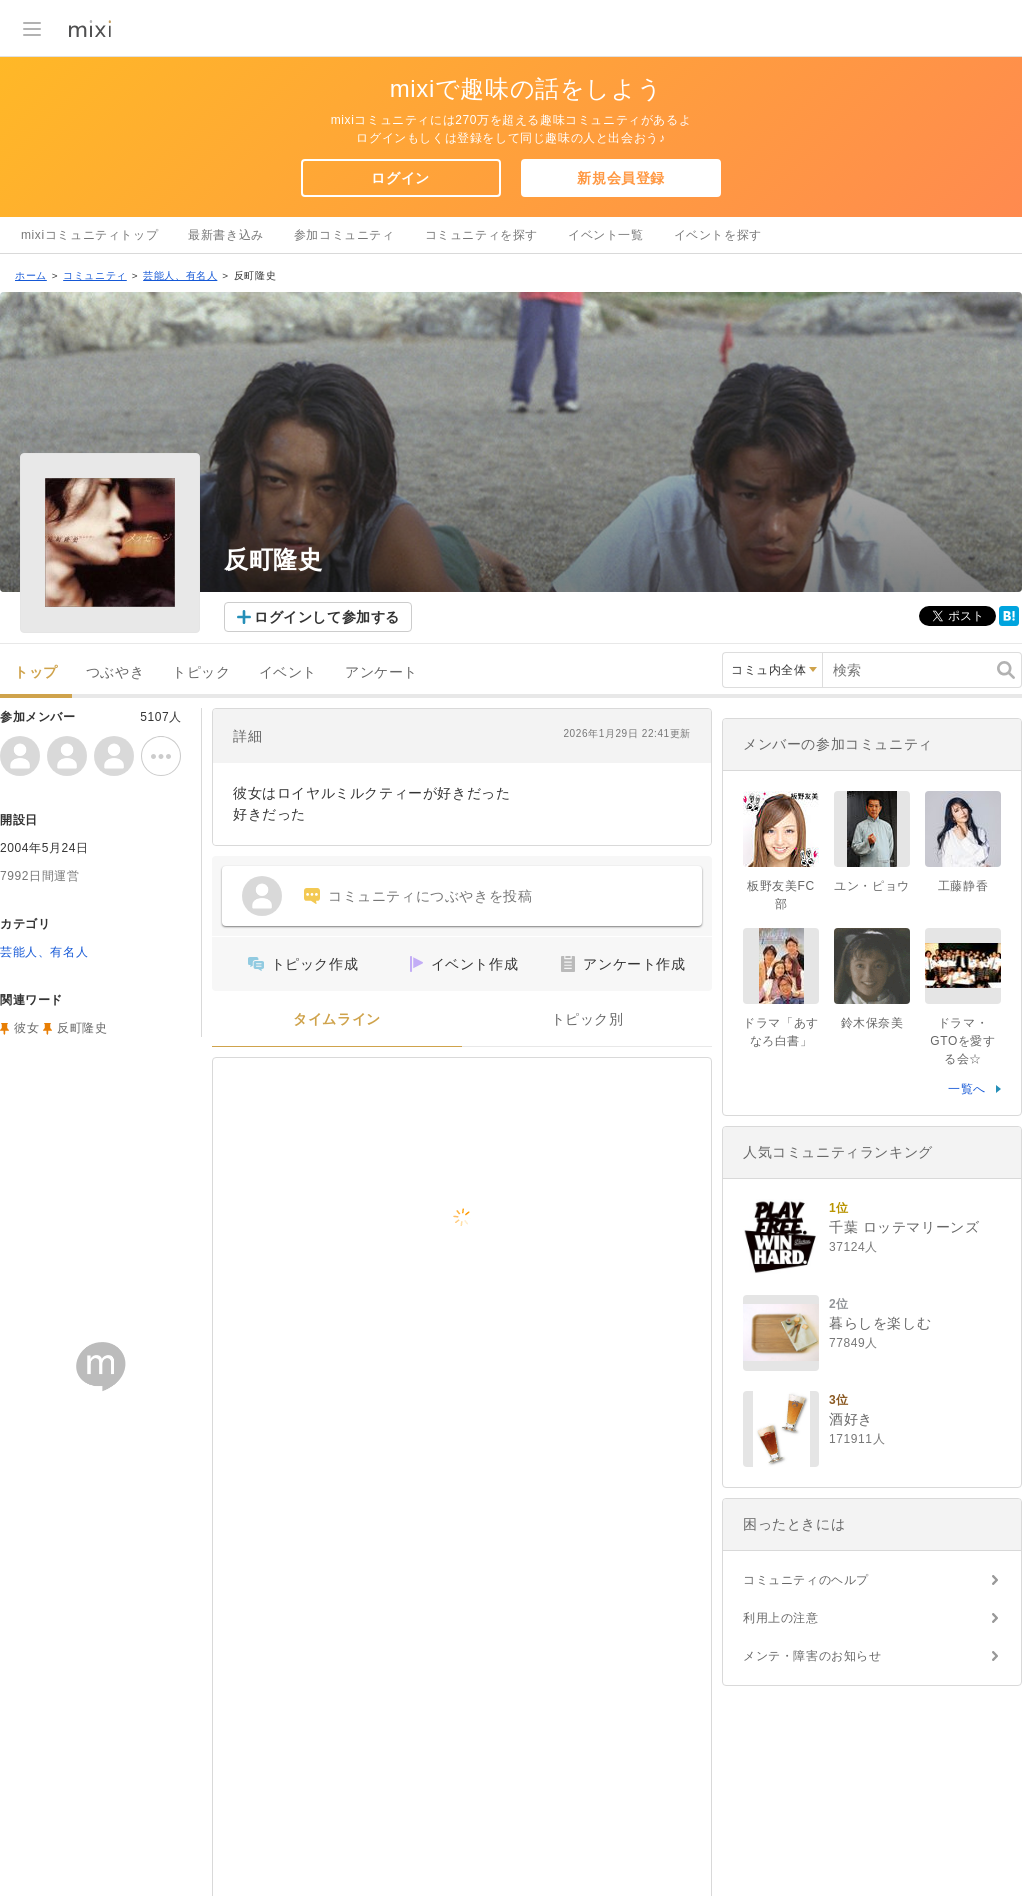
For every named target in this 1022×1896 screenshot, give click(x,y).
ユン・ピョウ (872, 886)
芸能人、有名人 (180, 275)
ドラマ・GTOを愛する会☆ (962, 1041)
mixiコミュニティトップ (89, 235)
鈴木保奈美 (872, 1023)
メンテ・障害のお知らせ (812, 1656)
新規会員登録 (621, 178)
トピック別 (587, 1019)
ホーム (31, 275)
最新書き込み (226, 235)
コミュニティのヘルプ (806, 1580)
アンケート (381, 672)
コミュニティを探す (481, 235)
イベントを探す (718, 235)
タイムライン (337, 1019)
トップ (36, 672)
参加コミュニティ (344, 235)
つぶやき (115, 672)
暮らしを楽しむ (880, 1323)
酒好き (851, 1419)
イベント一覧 (606, 235)
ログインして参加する (327, 617)
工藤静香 (963, 886)
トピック (201, 672)
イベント (288, 672)
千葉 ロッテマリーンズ (904, 1227)
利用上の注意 (781, 1618)
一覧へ (967, 1089)
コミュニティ (95, 275)
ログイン (400, 178)
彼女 (26, 1028)
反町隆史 (82, 1028)
